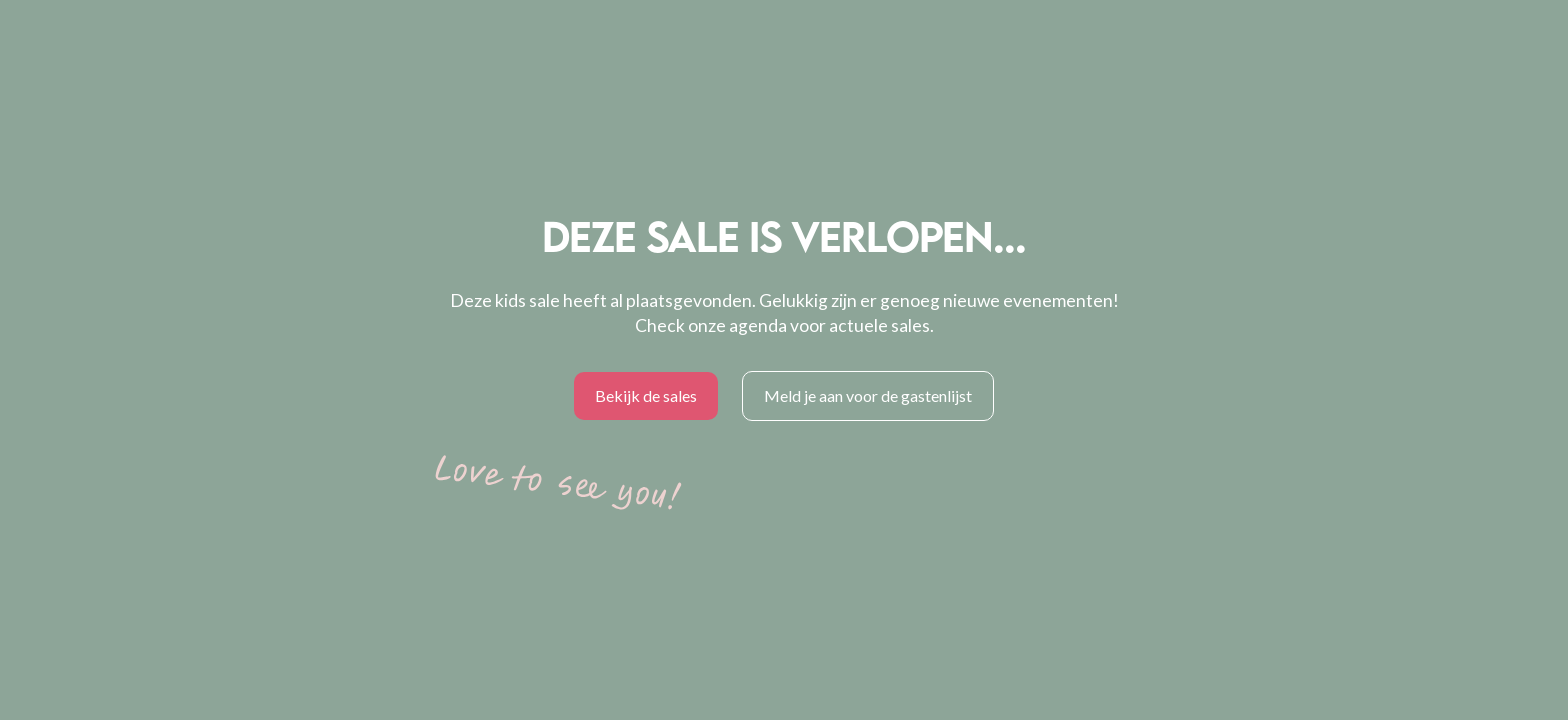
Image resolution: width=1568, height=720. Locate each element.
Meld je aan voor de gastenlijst (868, 395)
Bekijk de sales (646, 395)
